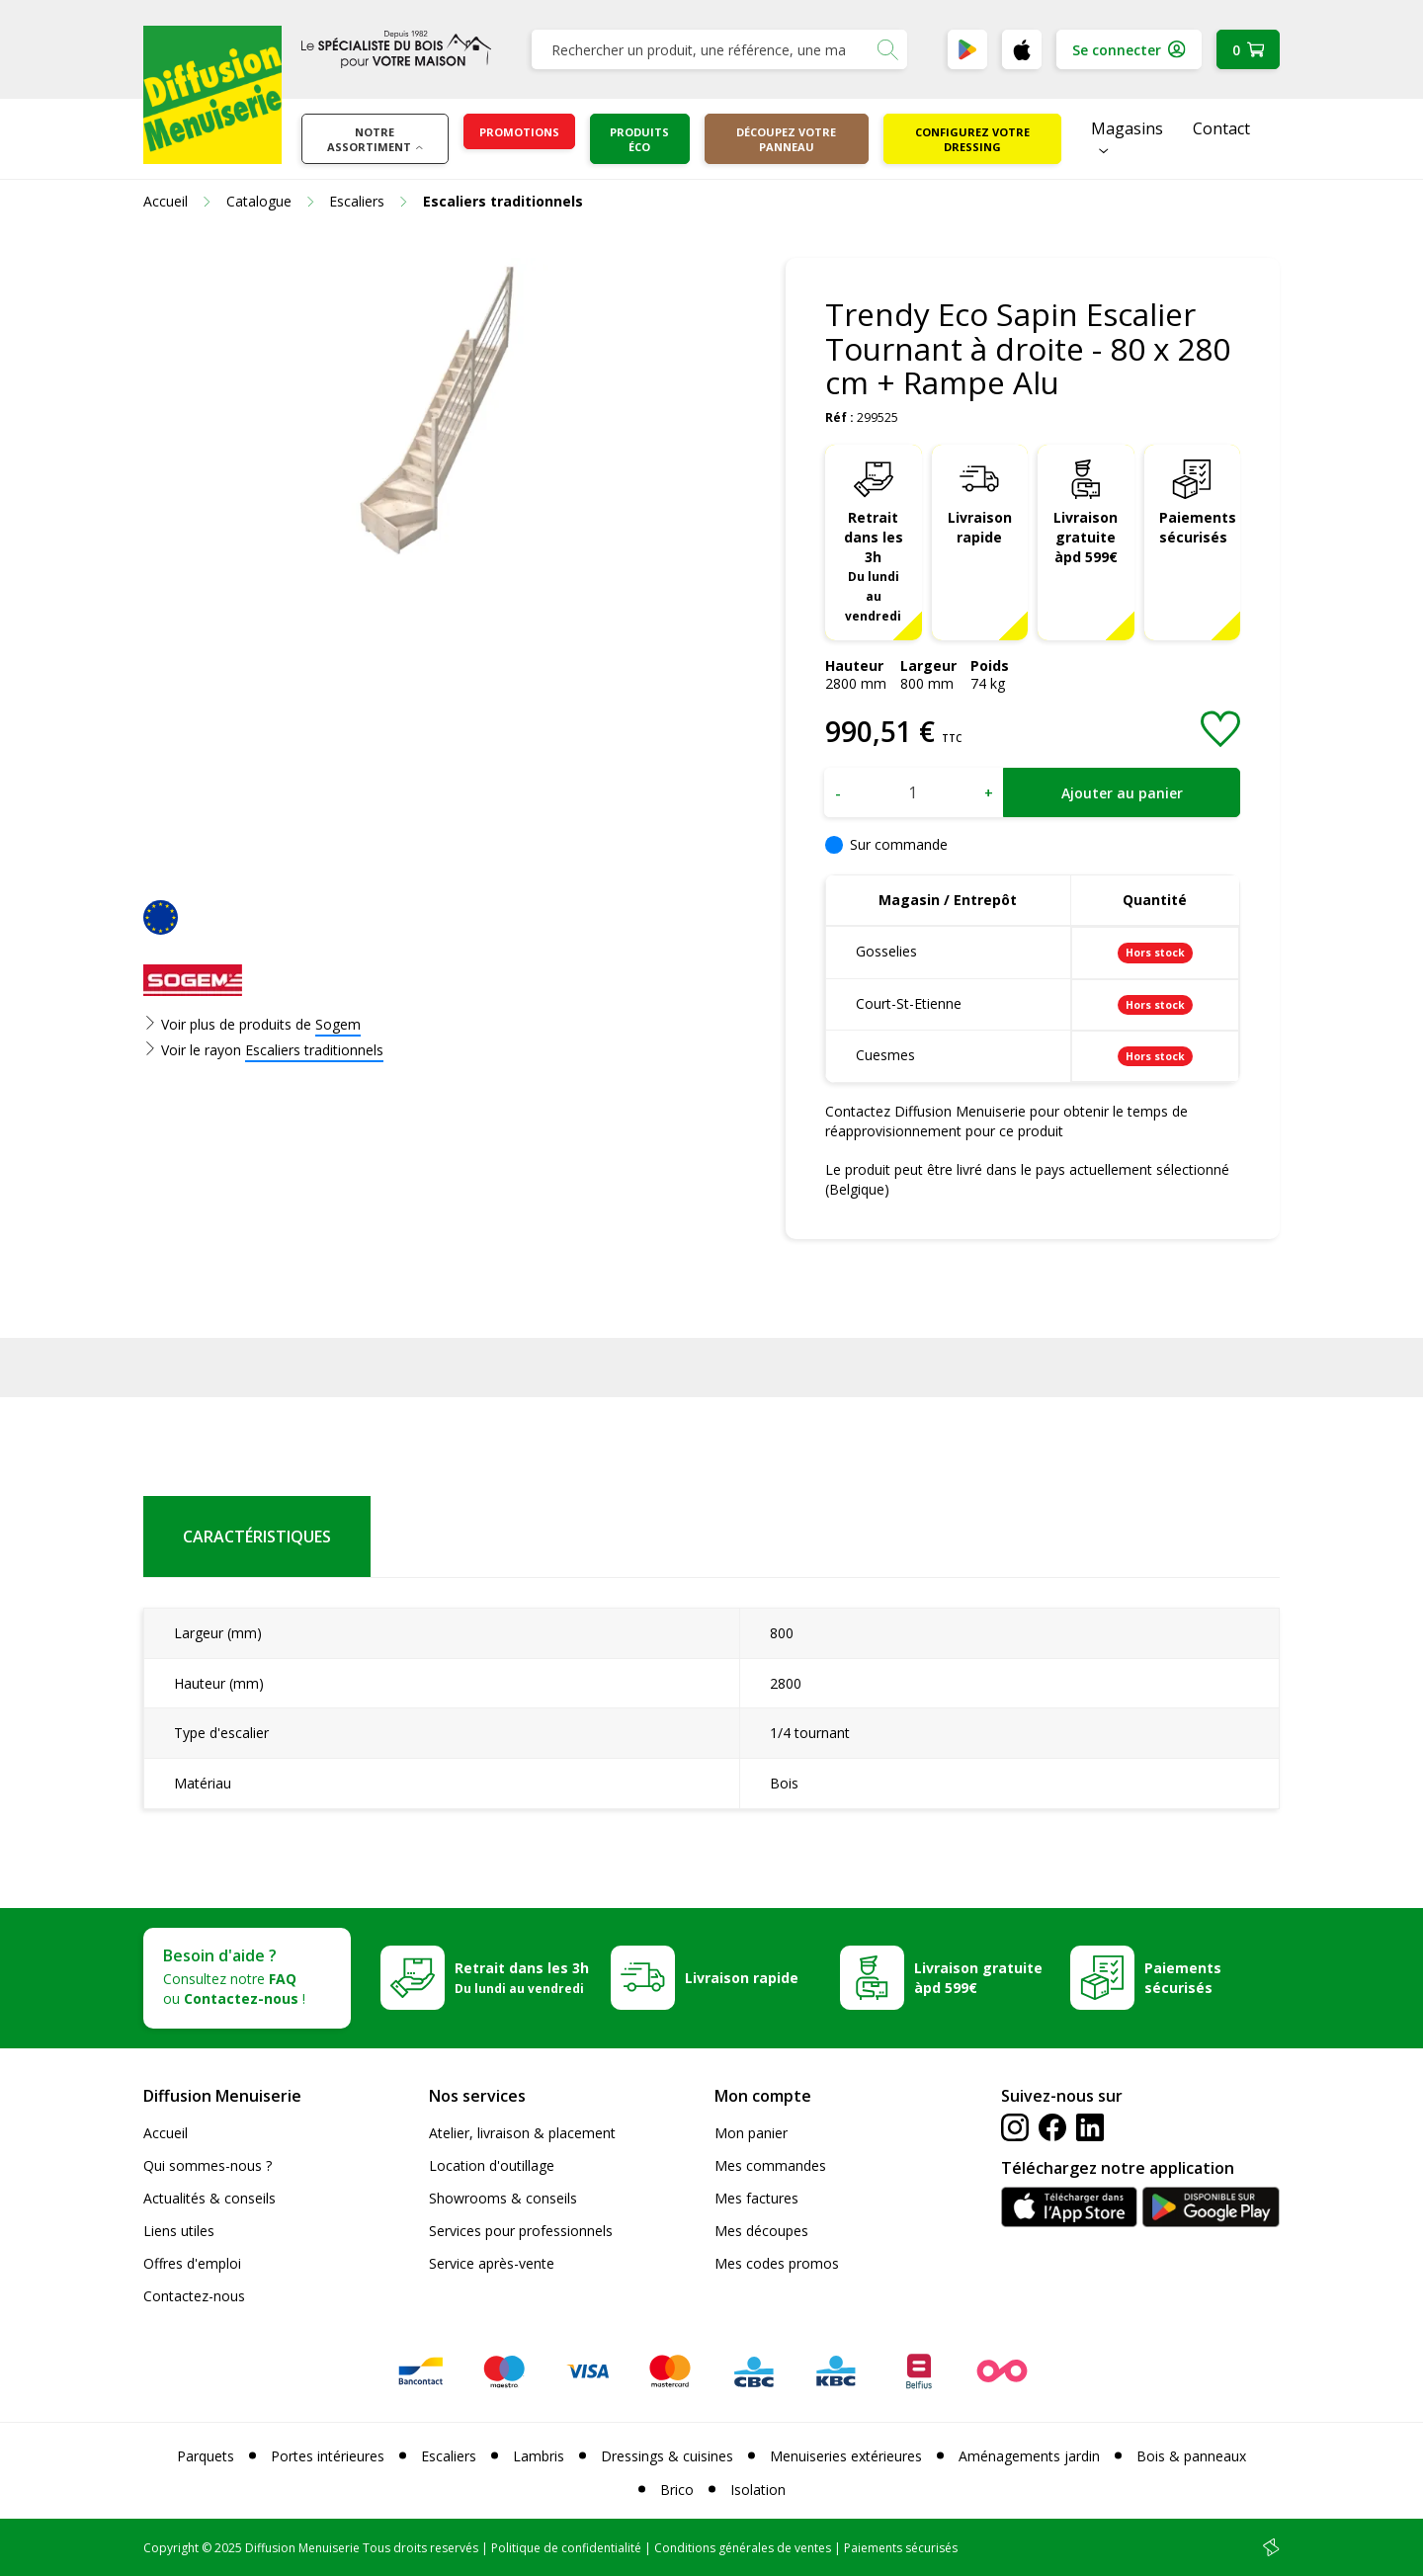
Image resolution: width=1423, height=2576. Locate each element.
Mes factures (756, 2198)
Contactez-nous (194, 2295)
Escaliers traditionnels (314, 1049)
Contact (1221, 128)
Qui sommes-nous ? (207, 2165)
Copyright (171, 2547)
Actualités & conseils (209, 2198)
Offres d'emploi (192, 2263)
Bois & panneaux (1191, 2456)
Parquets (205, 2456)
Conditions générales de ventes (742, 2547)
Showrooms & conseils (503, 2198)
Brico (677, 2489)
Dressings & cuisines (667, 2456)
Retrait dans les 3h (873, 565)
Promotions (519, 132)
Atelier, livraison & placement (522, 2132)
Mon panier (751, 2132)
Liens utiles (178, 2230)
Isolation (758, 2489)
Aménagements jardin (1029, 2456)
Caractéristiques (257, 1536)
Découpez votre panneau (786, 139)
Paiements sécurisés (1197, 527)
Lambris (538, 2456)
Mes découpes (761, 2230)
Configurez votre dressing (972, 139)
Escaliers (448, 2456)
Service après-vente (491, 2263)
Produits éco (639, 139)
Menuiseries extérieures (846, 2456)
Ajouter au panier (1122, 793)
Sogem (338, 1024)
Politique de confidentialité (566, 2547)
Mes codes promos (776, 2263)
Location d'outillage (491, 2165)
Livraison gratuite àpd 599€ (1085, 537)
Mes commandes (770, 2165)
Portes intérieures (327, 2456)
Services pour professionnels (521, 2230)
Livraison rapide (980, 527)
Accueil (165, 2132)
